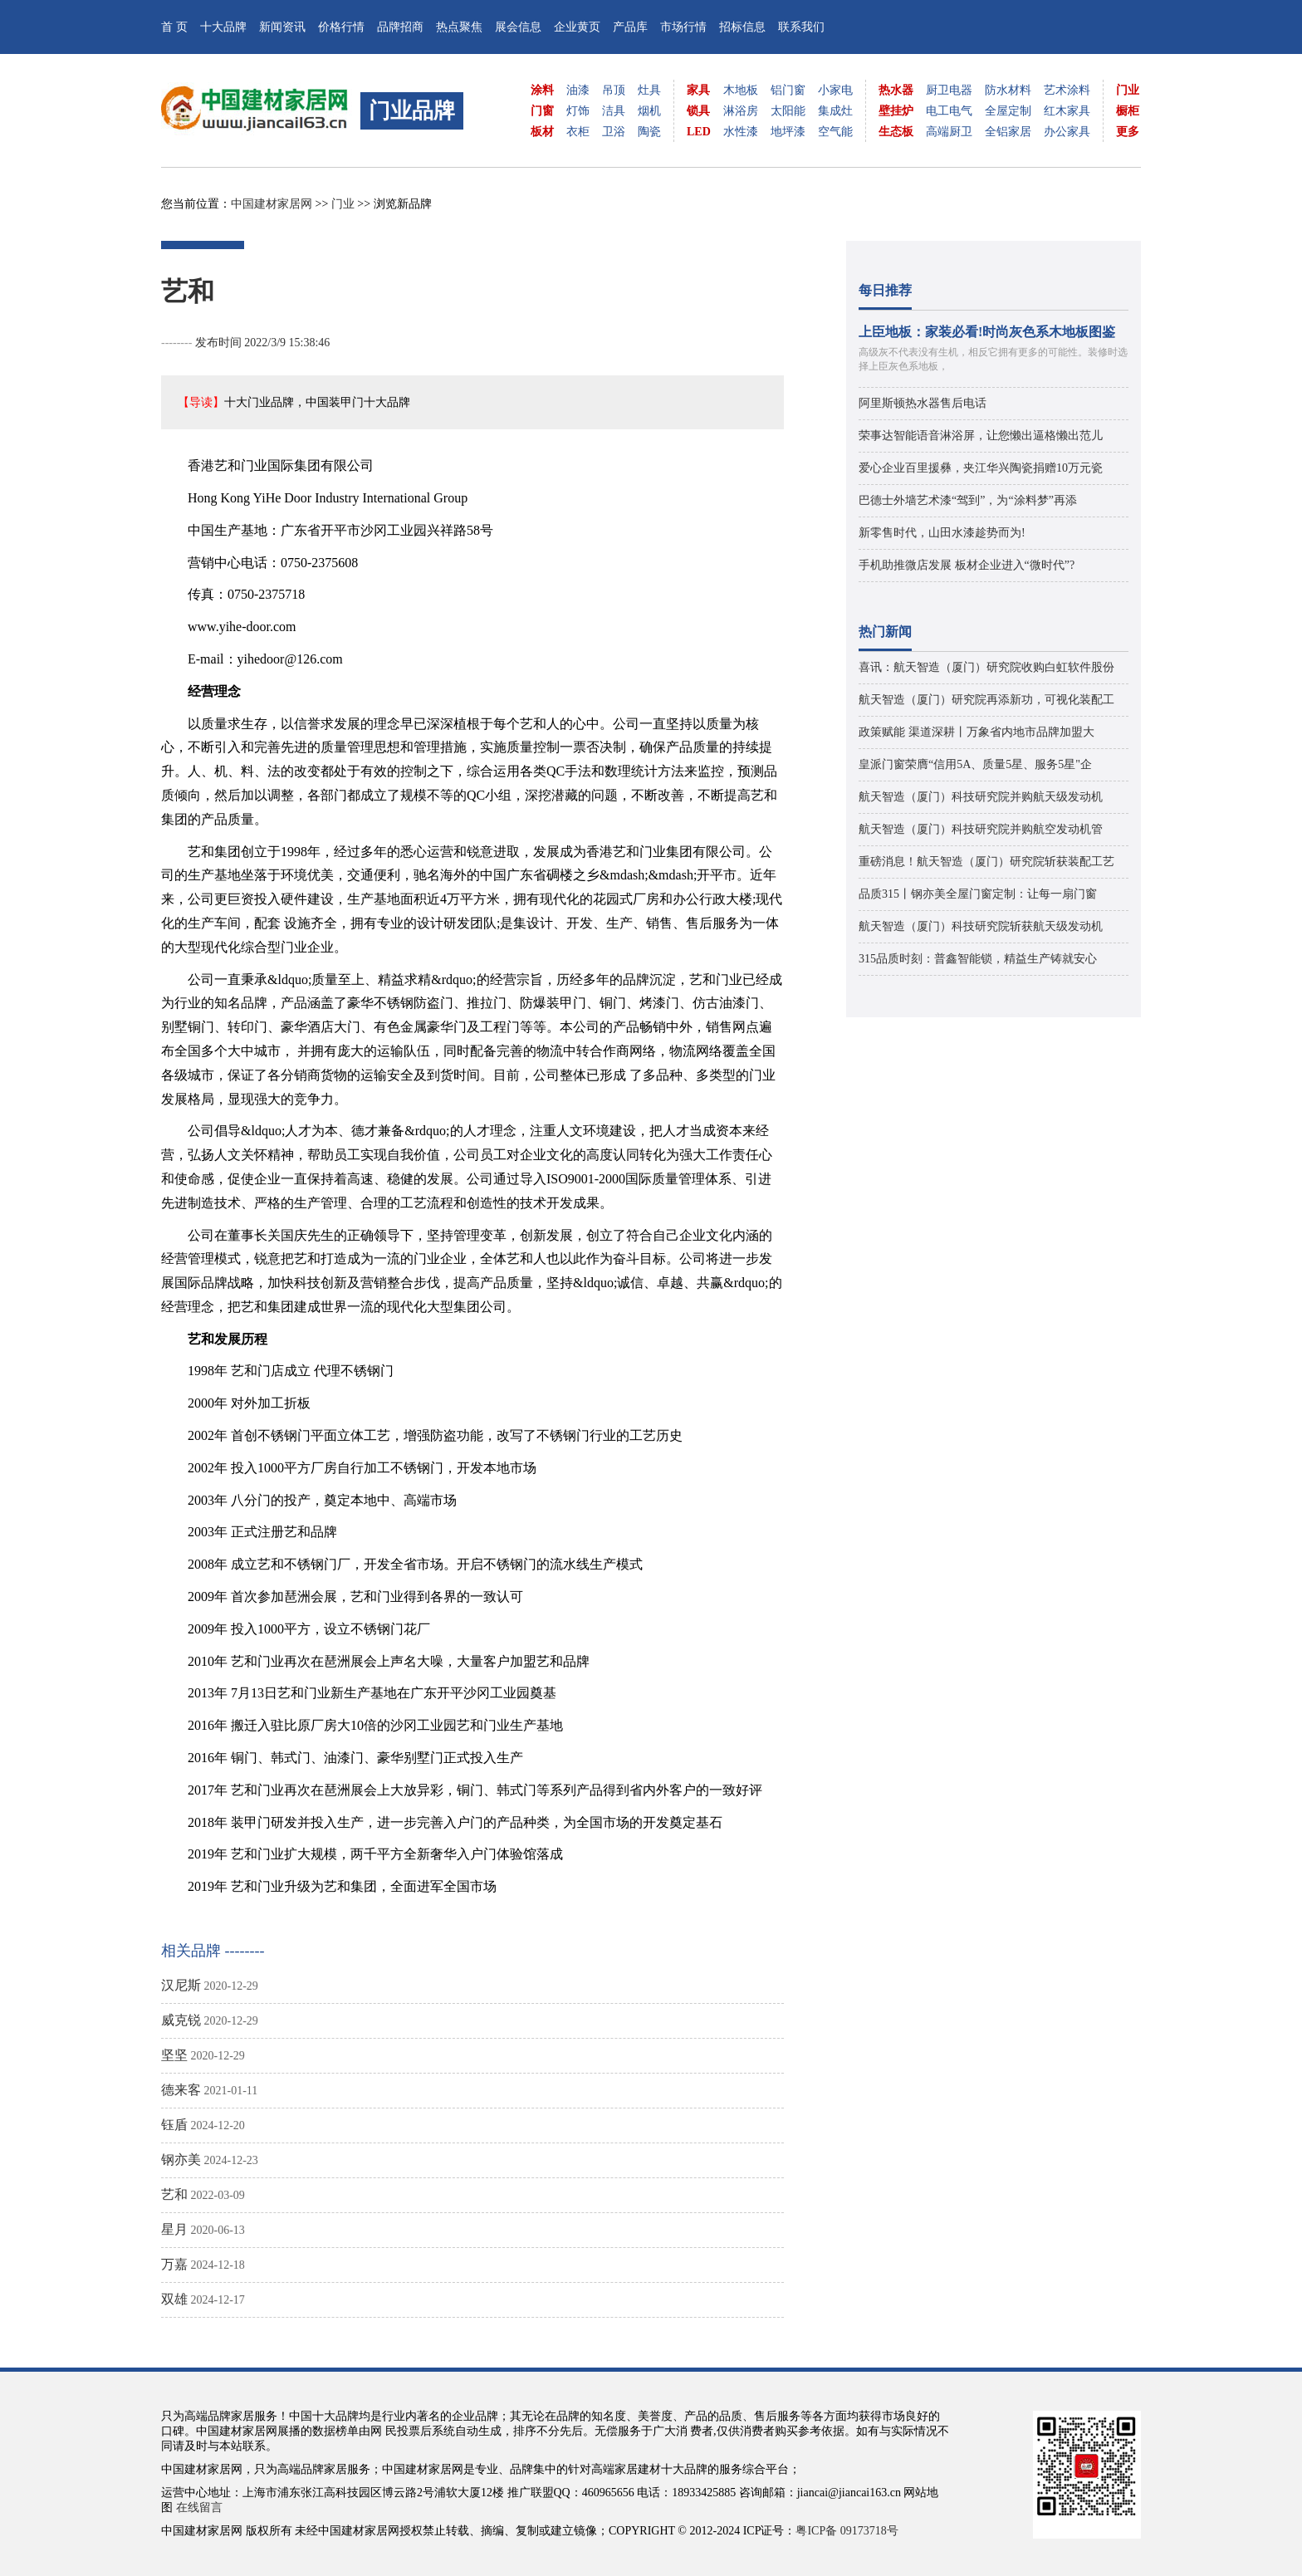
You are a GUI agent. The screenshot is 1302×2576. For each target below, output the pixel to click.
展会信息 (518, 27)
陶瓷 (649, 131)
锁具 (698, 111)
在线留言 (199, 2507)
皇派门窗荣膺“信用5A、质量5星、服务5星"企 (975, 764)
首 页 (174, 27)
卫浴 (613, 131)
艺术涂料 (1067, 90)
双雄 (174, 2299)
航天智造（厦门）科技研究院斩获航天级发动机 (981, 926)
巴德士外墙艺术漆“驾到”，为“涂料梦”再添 (968, 500)
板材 (542, 131)
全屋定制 (1008, 111)
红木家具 (1067, 111)
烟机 (649, 111)
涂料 (542, 90)
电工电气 (949, 111)
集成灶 (835, 111)
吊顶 (613, 90)
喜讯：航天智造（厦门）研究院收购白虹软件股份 (986, 667)
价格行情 (341, 27)
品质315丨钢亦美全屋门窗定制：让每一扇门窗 (978, 894)
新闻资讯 (282, 27)
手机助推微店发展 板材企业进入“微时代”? (966, 565)
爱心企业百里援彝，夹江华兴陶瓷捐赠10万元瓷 (981, 468)
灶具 (649, 90)
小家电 (835, 90)
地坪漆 (788, 131)
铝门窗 (788, 90)
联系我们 (801, 27)
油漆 (578, 90)
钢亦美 (181, 2159)
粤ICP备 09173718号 (846, 2531)
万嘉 (174, 2264)
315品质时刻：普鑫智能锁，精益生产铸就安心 (978, 959)
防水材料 (1008, 90)
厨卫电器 (949, 90)
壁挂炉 (896, 111)
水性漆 (740, 131)
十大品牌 (223, 27)
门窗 (542, 111)
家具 (698, 90)
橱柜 (1127, 111)
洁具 (613, 111)
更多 (1127, 131)
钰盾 (174, 2125)
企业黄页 (577, 27)
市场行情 (683, 27)
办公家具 (1067, 131)
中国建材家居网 (271, 204)
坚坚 (174, 2055)
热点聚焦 (459, 27)
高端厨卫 (949, 131)
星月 (174, 2229)
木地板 (740, 90)
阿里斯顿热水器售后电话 (922, 403)
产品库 (630, 27)
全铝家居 (1008, 131)
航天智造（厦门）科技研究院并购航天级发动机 (981, 797)
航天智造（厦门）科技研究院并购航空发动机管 (981, 829)
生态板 (896, 131)
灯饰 (578, 111)
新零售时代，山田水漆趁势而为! (942, 532)
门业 (1127, 90)
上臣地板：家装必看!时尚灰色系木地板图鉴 (987, 332)
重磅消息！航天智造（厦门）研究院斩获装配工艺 (986, 861)
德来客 (181, 2090)
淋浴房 (740, 111)
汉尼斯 (181, 1985)
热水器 (896, 90)
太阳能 (788, 111)
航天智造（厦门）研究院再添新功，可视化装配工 (986, 699)
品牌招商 (400, 27)
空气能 (835, 131)
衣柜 (578, 131)
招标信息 (742, 27)
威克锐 (181, 2020)
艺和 (174, 2194)
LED (699, 131)
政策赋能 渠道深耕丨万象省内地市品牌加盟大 (976, 732)
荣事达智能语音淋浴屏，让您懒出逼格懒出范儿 (981, 435)
